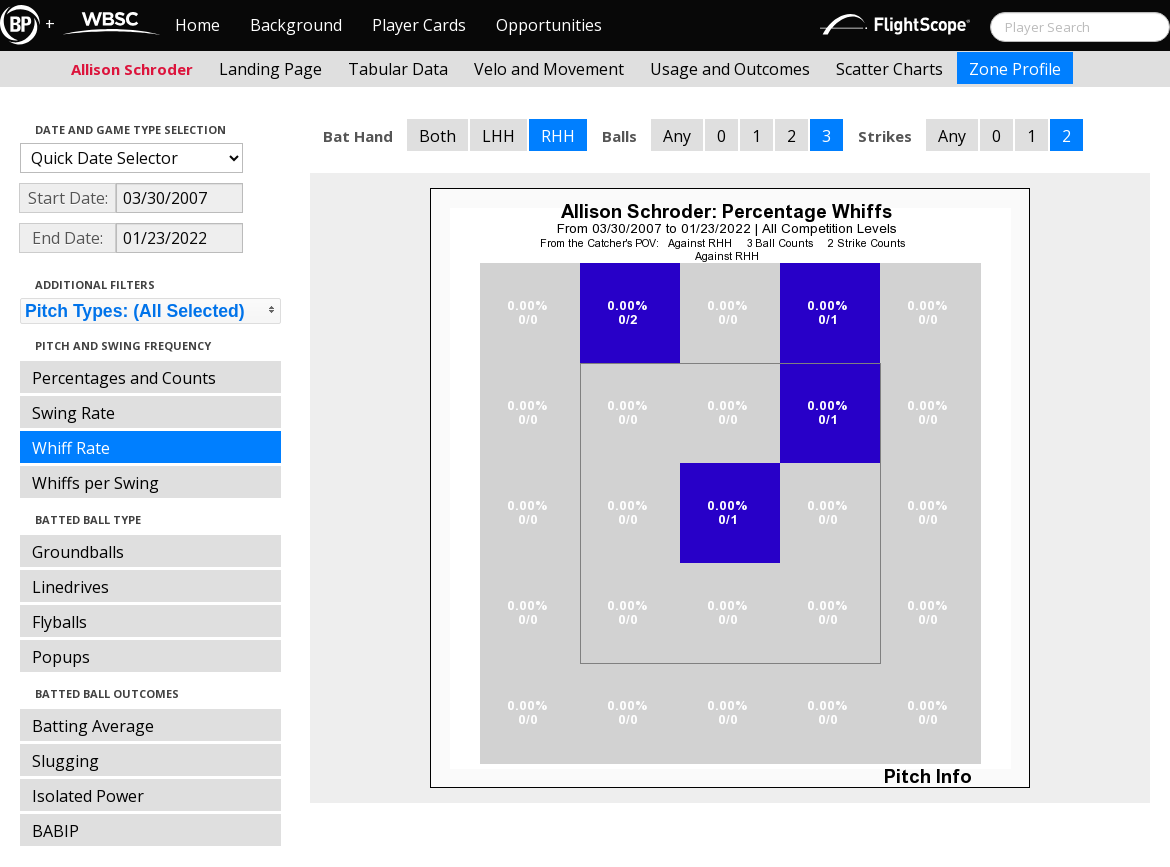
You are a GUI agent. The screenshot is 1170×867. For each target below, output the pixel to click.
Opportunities (549, 25)
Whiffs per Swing (95, 483)
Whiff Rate (71, 448)
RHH (558, 136)
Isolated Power (88, 796)
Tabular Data (398, 69)
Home (197, 25)
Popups (61, 657)
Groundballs (78, 552)
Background (296, 25)
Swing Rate (73, 413)
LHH (498, 136)
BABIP (55, 831)
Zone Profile (1015, 69)
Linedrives (70, 587)
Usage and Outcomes (730, 69)
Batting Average (93, 726)
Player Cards (419, 25)
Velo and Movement (549, 69)
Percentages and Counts (124, 378)
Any (677, 136)
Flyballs (59, 622)
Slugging (65, 761)
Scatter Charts (889, 69)
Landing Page (270, 69)
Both (437, 136)
